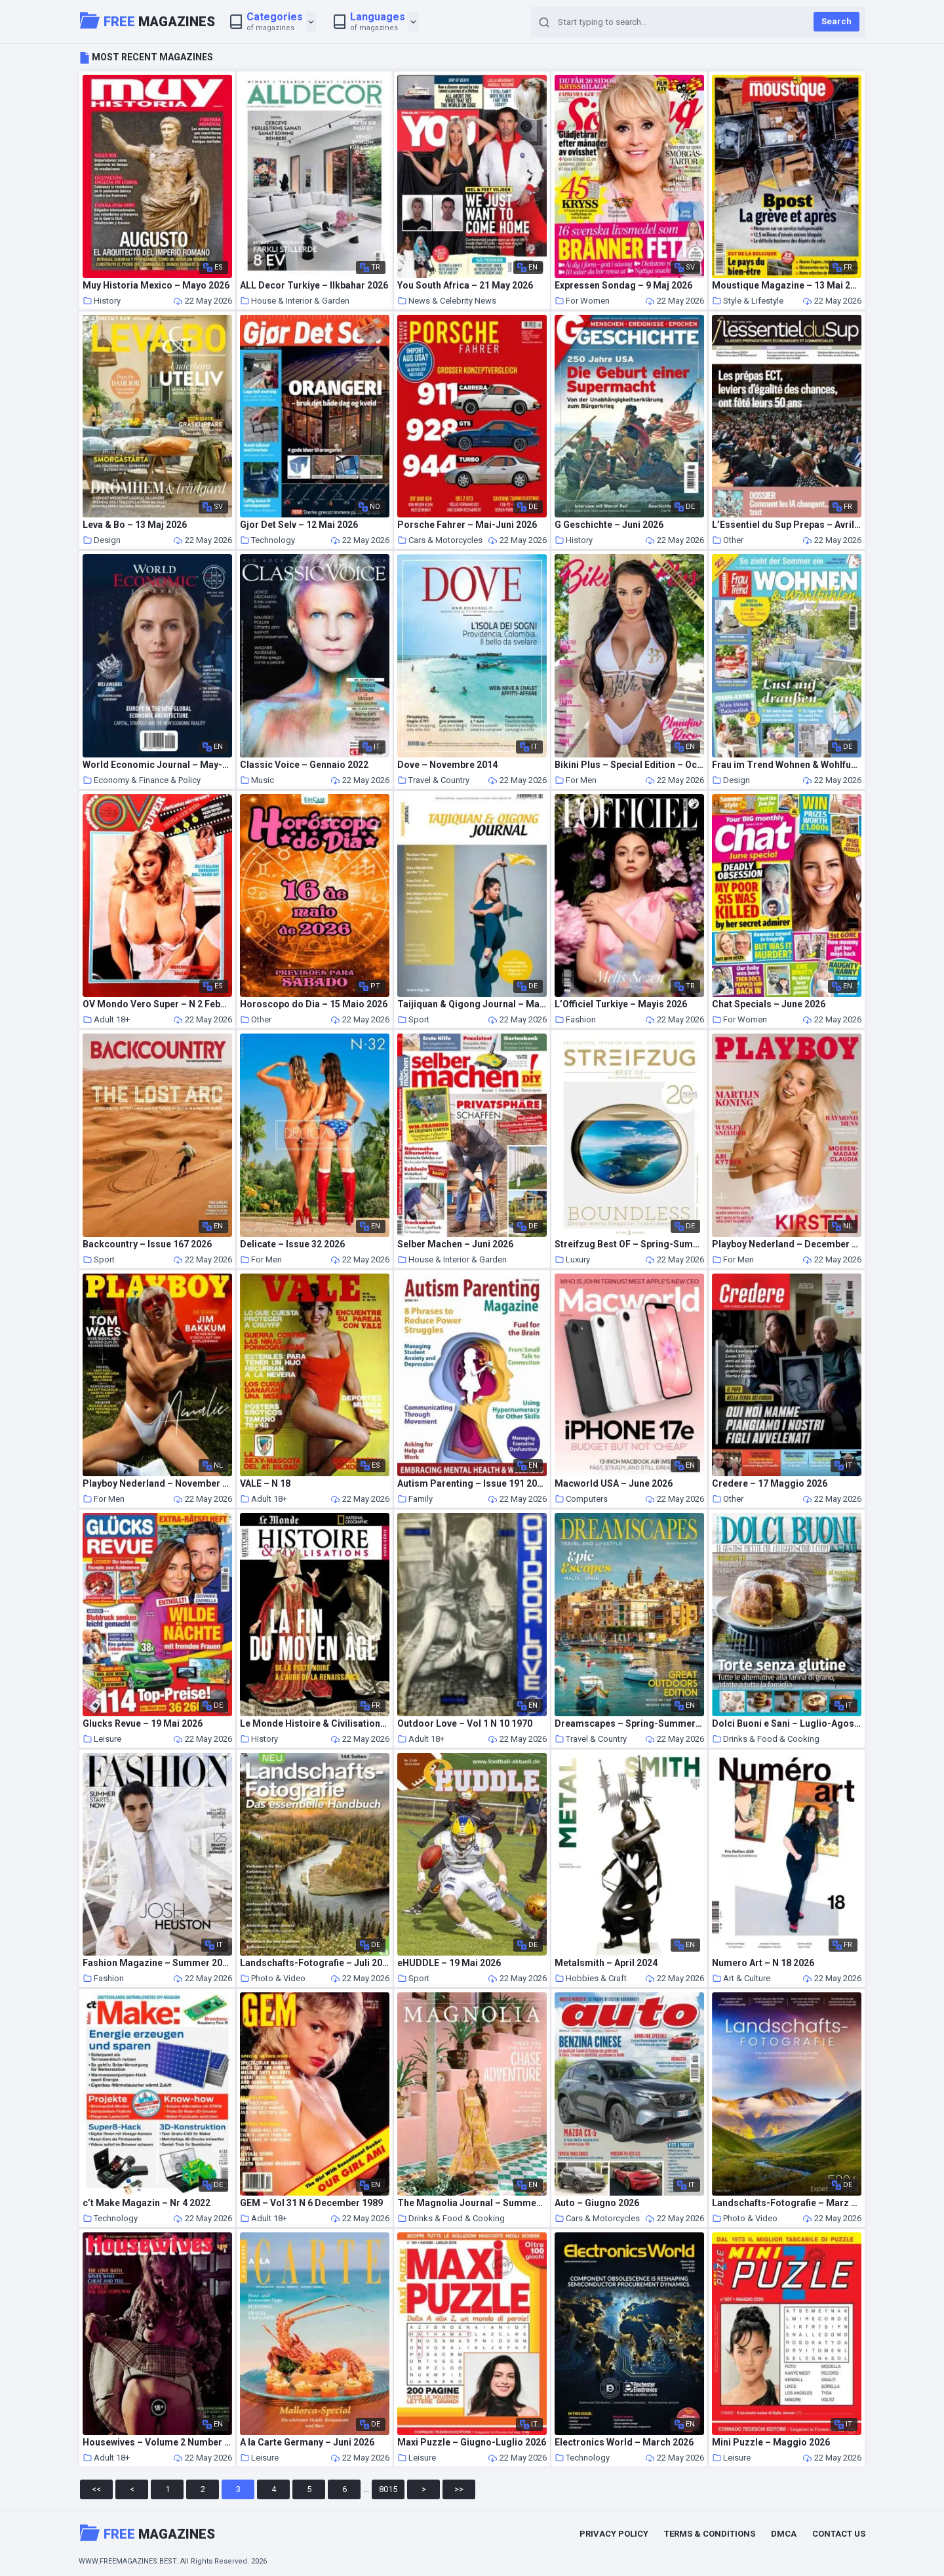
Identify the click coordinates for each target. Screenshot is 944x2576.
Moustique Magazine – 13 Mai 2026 (786, 286)
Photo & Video (272, 1978)
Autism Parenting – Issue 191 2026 (472, 1484)
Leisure (102, 1739)
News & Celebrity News (446, 301)
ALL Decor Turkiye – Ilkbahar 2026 (314, 286)
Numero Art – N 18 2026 (763, 1963)
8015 (388, 2489)
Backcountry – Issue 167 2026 (147, 1244)
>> (458, 2489)
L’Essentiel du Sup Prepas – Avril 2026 (786, 525)
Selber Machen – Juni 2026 (455, 1244)
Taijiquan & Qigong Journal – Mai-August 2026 (472, 1004)
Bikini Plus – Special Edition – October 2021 (629, 765)
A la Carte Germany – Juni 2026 (307, 2442)
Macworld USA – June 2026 (614, 1484)
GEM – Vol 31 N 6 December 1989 (311, 2203)
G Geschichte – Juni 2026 (609, 525)
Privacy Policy (614, 2534)
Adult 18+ (106, 1019)
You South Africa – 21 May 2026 (465, 286)
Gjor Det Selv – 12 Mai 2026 (299, 525)
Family (415, 1499)
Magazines (147, 20)
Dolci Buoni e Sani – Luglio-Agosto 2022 (786, 1724)
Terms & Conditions (709, 2534)
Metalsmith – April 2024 (606, 1963)
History (102, 301)
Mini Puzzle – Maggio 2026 (771, 2442)
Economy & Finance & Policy (142, 780)
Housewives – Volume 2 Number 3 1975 (157, 2442)
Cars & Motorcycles (439, 540)
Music (257, 780)
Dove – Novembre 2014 (447, 765)
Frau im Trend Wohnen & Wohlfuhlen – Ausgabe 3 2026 (786, 765)
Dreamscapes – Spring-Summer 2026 (629, 1724)
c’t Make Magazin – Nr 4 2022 (146, 2203)
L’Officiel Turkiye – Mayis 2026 (621, 1004)
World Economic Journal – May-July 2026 (157, 765)
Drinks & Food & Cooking (765, 1739)
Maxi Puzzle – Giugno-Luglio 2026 (471, 2442)
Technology (267, 540)
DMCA (783, 2534)
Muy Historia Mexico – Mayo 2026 (156, 286)
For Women (582, 301)
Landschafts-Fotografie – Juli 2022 (314, 1963)
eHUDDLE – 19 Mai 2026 (449, 1963)
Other (727, 540)
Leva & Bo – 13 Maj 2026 (135, 525)
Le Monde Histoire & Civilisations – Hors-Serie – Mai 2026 (314, 1724)
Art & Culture (741, 1978)
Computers (581, 1499)
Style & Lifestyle (747, 301)
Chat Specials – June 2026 (768, 1004)
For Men (576, 780)
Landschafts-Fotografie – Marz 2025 (786, 2203)
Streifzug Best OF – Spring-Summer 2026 (629, 1244)
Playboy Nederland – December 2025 (786, 1244)
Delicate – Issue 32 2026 (292, 1244)
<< (96, 2489)
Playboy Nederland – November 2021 (157, 1484)
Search (836, 21)
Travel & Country (433, 780)
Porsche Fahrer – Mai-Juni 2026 (467, 525)
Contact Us (838, 2534)
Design (102, 540)
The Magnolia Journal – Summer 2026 (472, 2203)
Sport (413, 1019)
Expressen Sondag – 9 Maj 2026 (623, 286)
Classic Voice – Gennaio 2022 (304, 765)
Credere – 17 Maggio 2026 (769, 1484)
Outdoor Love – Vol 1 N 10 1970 (464, 1724)
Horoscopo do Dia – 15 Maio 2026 (313, 1004)
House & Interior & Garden (294, 301)
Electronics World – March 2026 (624, 2442)
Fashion (575, 1019)
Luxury (572, 1259)
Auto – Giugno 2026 (597, 2203)
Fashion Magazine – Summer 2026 (157, 1963)
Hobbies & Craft (591, 1978)
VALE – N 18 (265, 1484)
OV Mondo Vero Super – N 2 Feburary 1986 (157, 1004)
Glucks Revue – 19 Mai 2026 (143, 1724)
